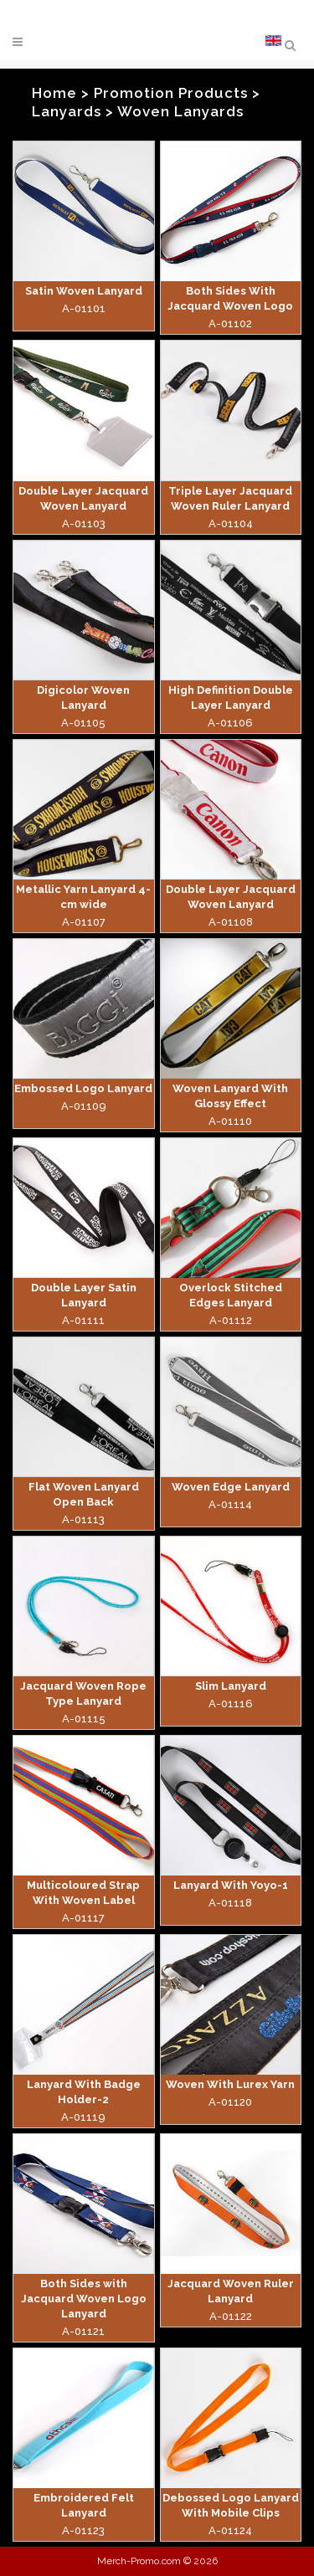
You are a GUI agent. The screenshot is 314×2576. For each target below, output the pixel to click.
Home (54, 93)
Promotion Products (171, 93)
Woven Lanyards (180, 111)
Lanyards (66, 111)
